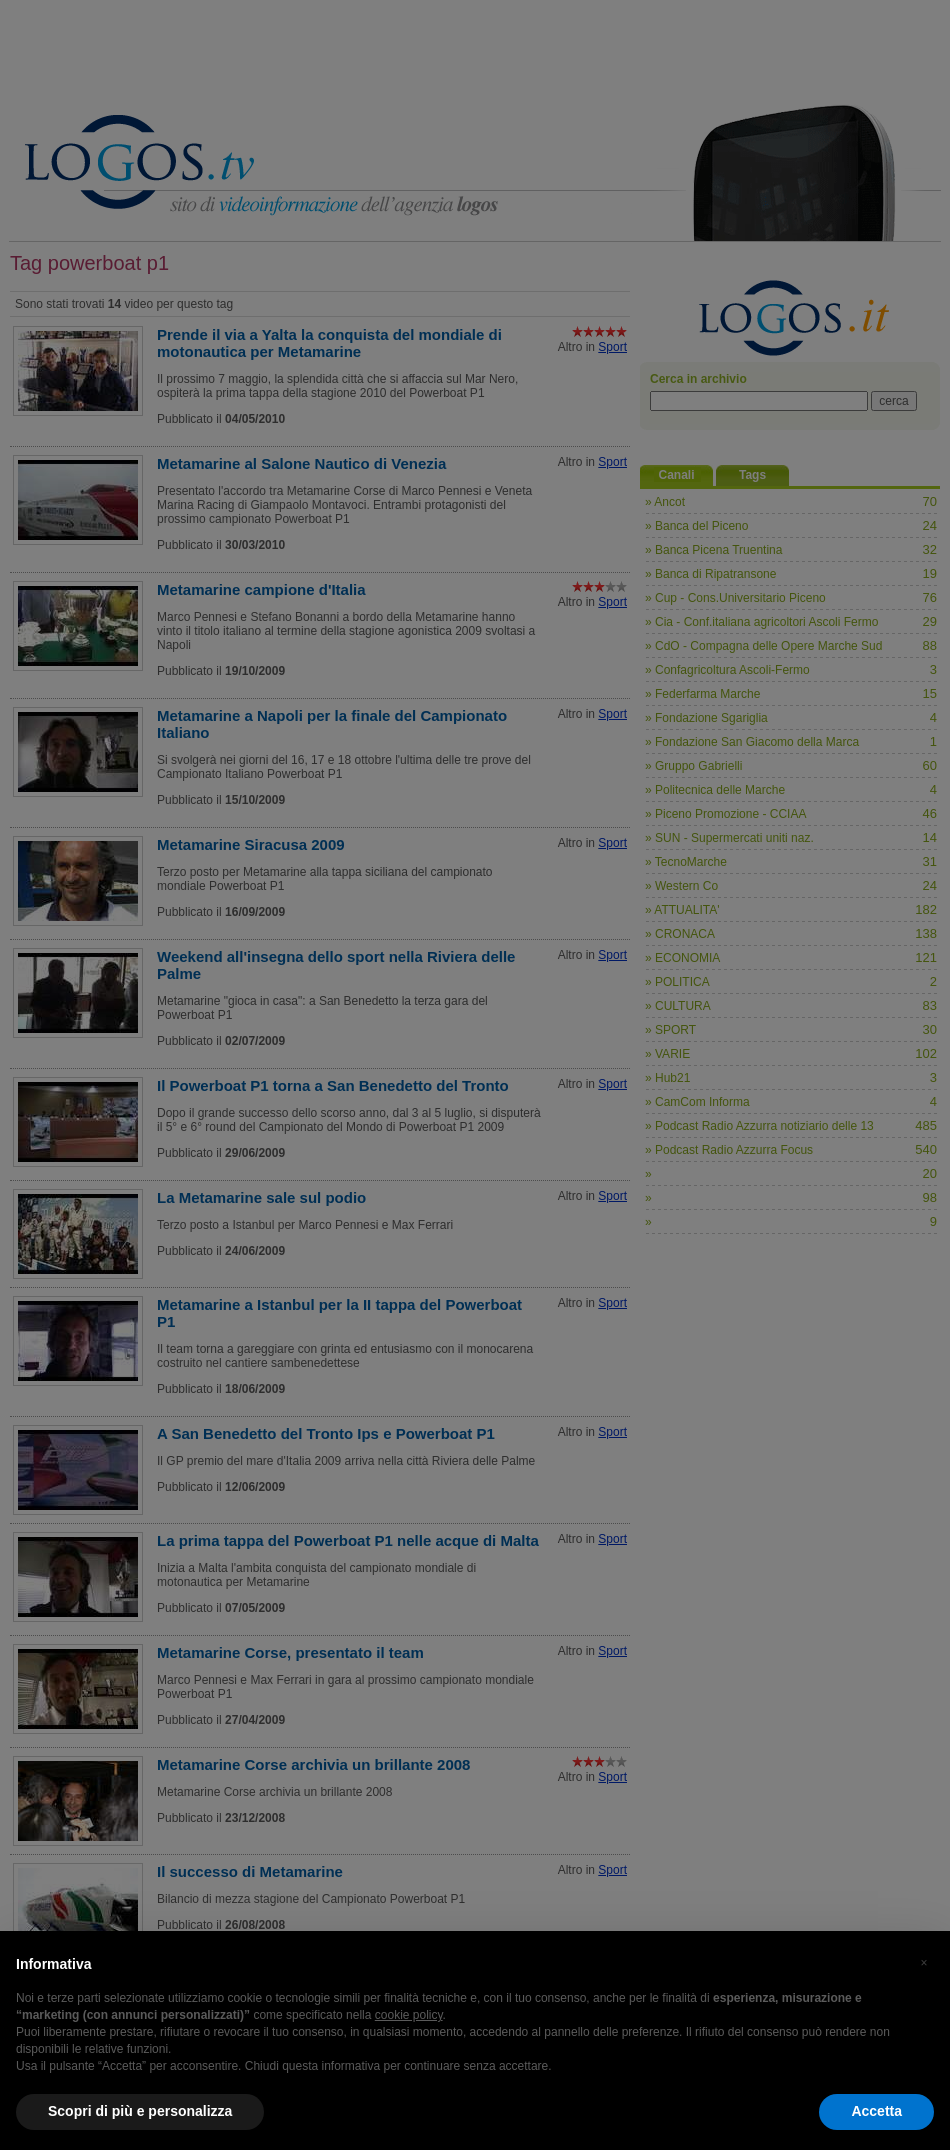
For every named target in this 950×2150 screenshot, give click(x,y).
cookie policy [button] (409, 2015)
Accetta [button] (876, 2111)
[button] (924, 1963)
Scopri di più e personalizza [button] (140, 2111)
